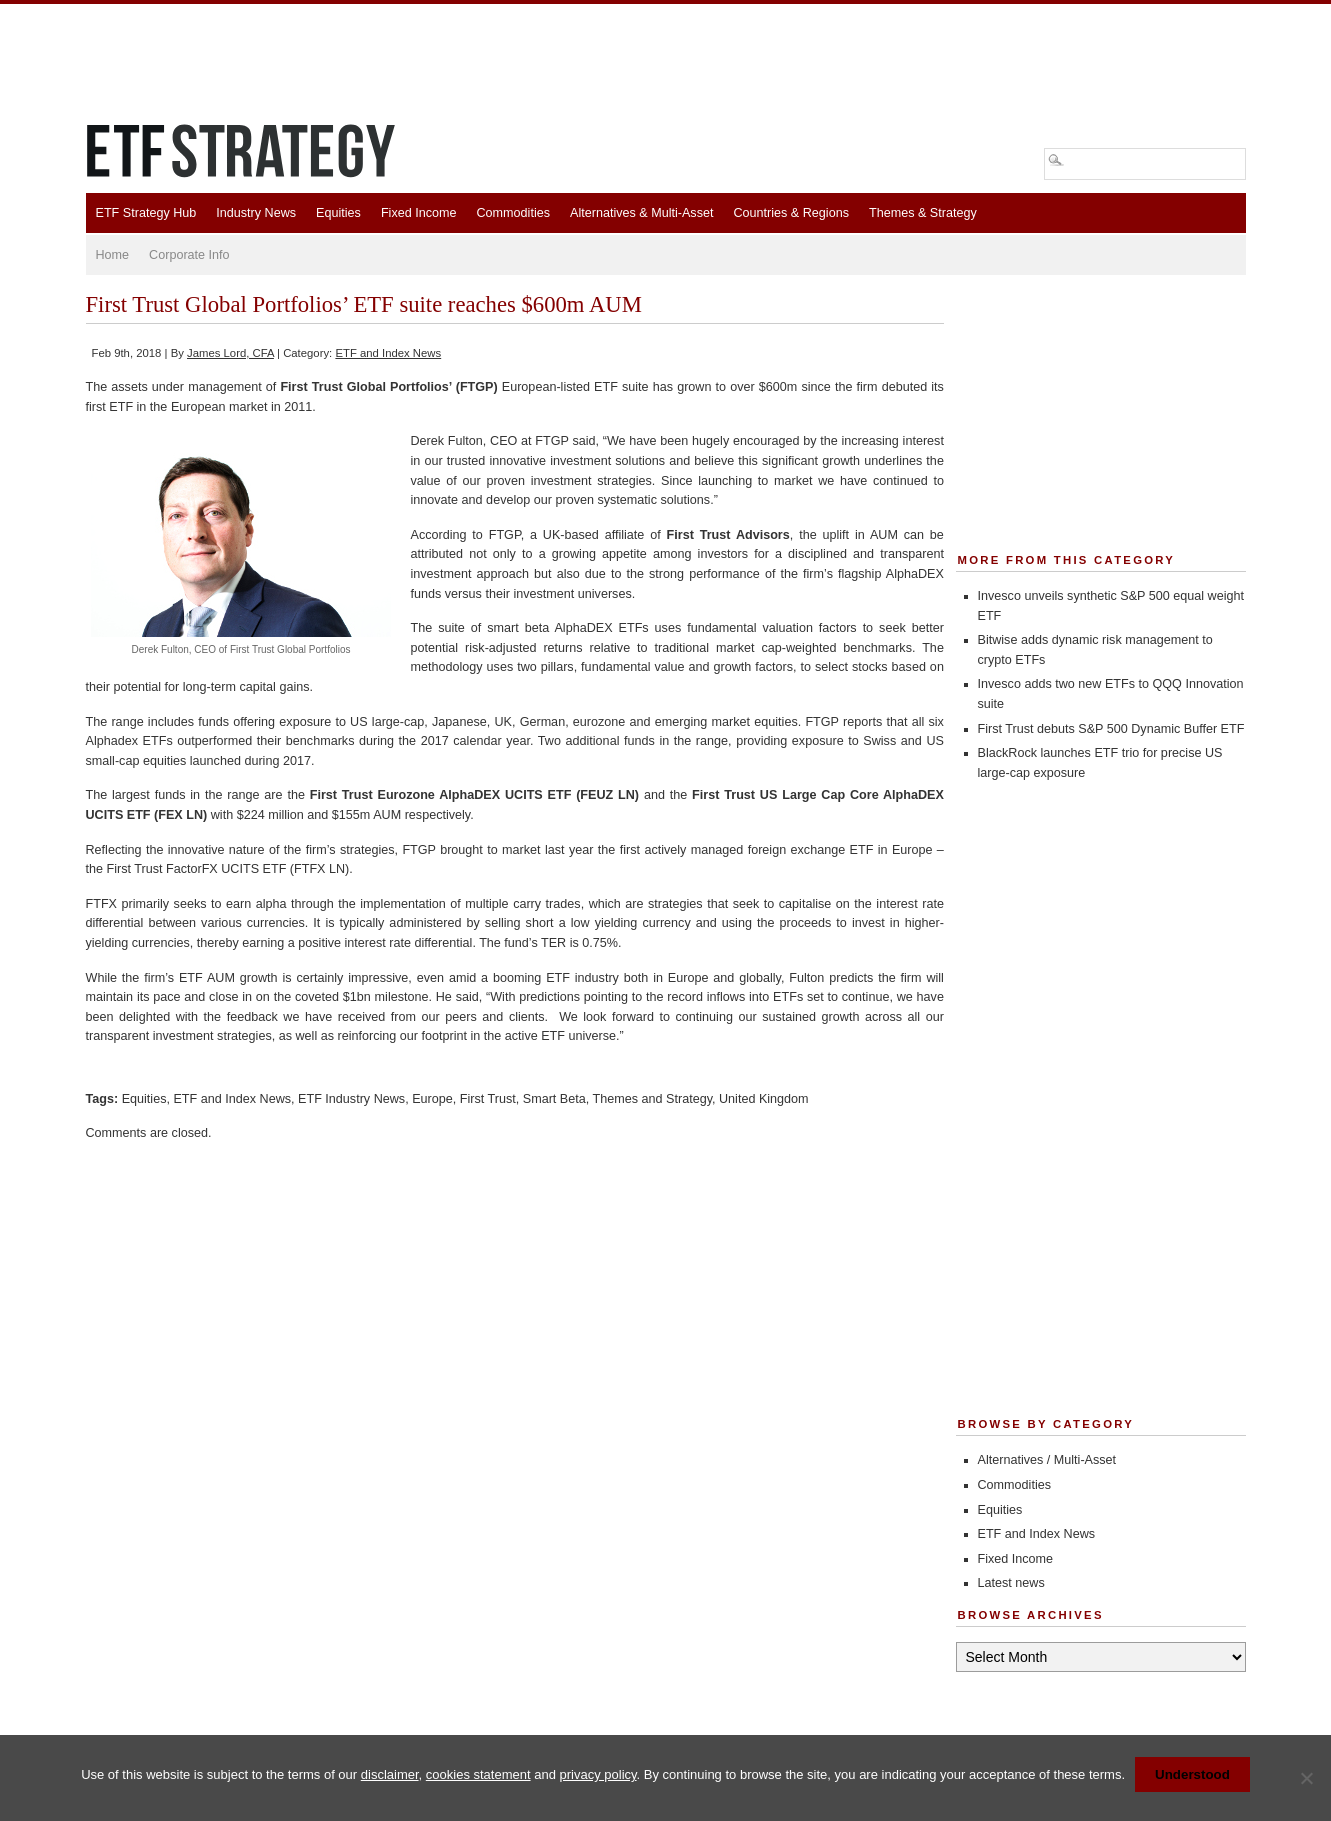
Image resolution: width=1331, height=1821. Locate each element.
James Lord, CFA (230, 353)
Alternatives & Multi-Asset (641, 213)
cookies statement (478, 1774)
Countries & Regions (791, 213)
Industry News (256, 213)
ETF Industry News (351, 1099)
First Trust (488, 1099)
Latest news (1011, 1583)
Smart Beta (554, 1099)
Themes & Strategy (923, 213)
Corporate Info (189, 255)
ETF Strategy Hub (146, 213)
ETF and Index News (388, 353)
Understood (1192, 1774)
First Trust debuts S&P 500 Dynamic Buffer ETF (1111, 729)
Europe (432, 1099)
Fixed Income (419, 213)
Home (113, 255)
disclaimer (390, 1774)
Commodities (513, 213)
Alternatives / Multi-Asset (1047, 1460)
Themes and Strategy (652, 1099)
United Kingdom (764, 1099)
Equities (338, 213)
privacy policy (598, 1774)
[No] (1306, 1778)
